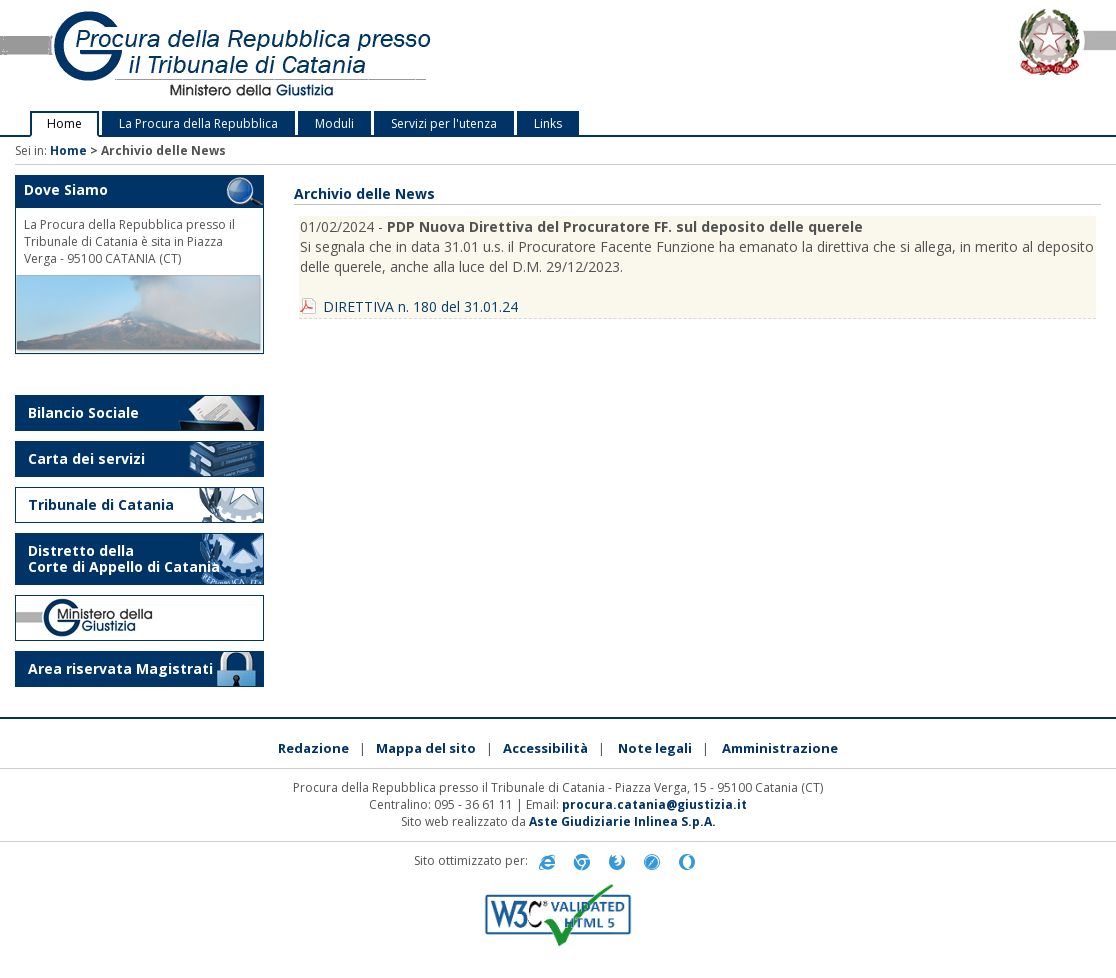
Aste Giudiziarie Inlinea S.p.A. (622, 821)
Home (64, 123)
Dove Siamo (66, 189)
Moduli (334, 123)
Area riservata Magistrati (120, 668)
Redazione (313, 748)
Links (548, 123)
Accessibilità (545, 748)
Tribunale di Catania (101, 504)
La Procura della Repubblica (198, 123)
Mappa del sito (426, 748)
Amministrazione (780, 748)
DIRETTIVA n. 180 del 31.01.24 (420, 306)
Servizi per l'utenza (444, 123)
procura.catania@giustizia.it (654, 804)
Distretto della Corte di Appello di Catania (124, 558)
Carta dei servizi (86, 458)
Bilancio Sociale (83, 412)
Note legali (655, 748)
